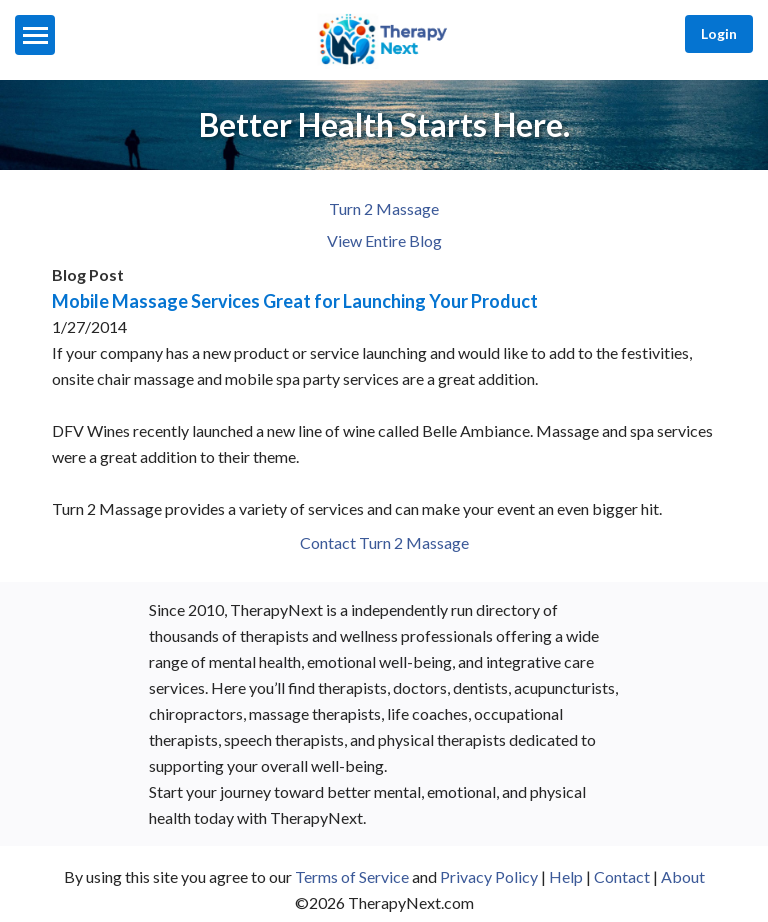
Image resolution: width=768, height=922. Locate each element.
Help (566, 876)
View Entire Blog (384, 240)
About (683, 876)
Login (719, 33)
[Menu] (35, 35)
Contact (622, 876)
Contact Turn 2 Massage (384, 542)
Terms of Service (352, 876)
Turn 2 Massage (384, 208)
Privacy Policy (489, 876)
